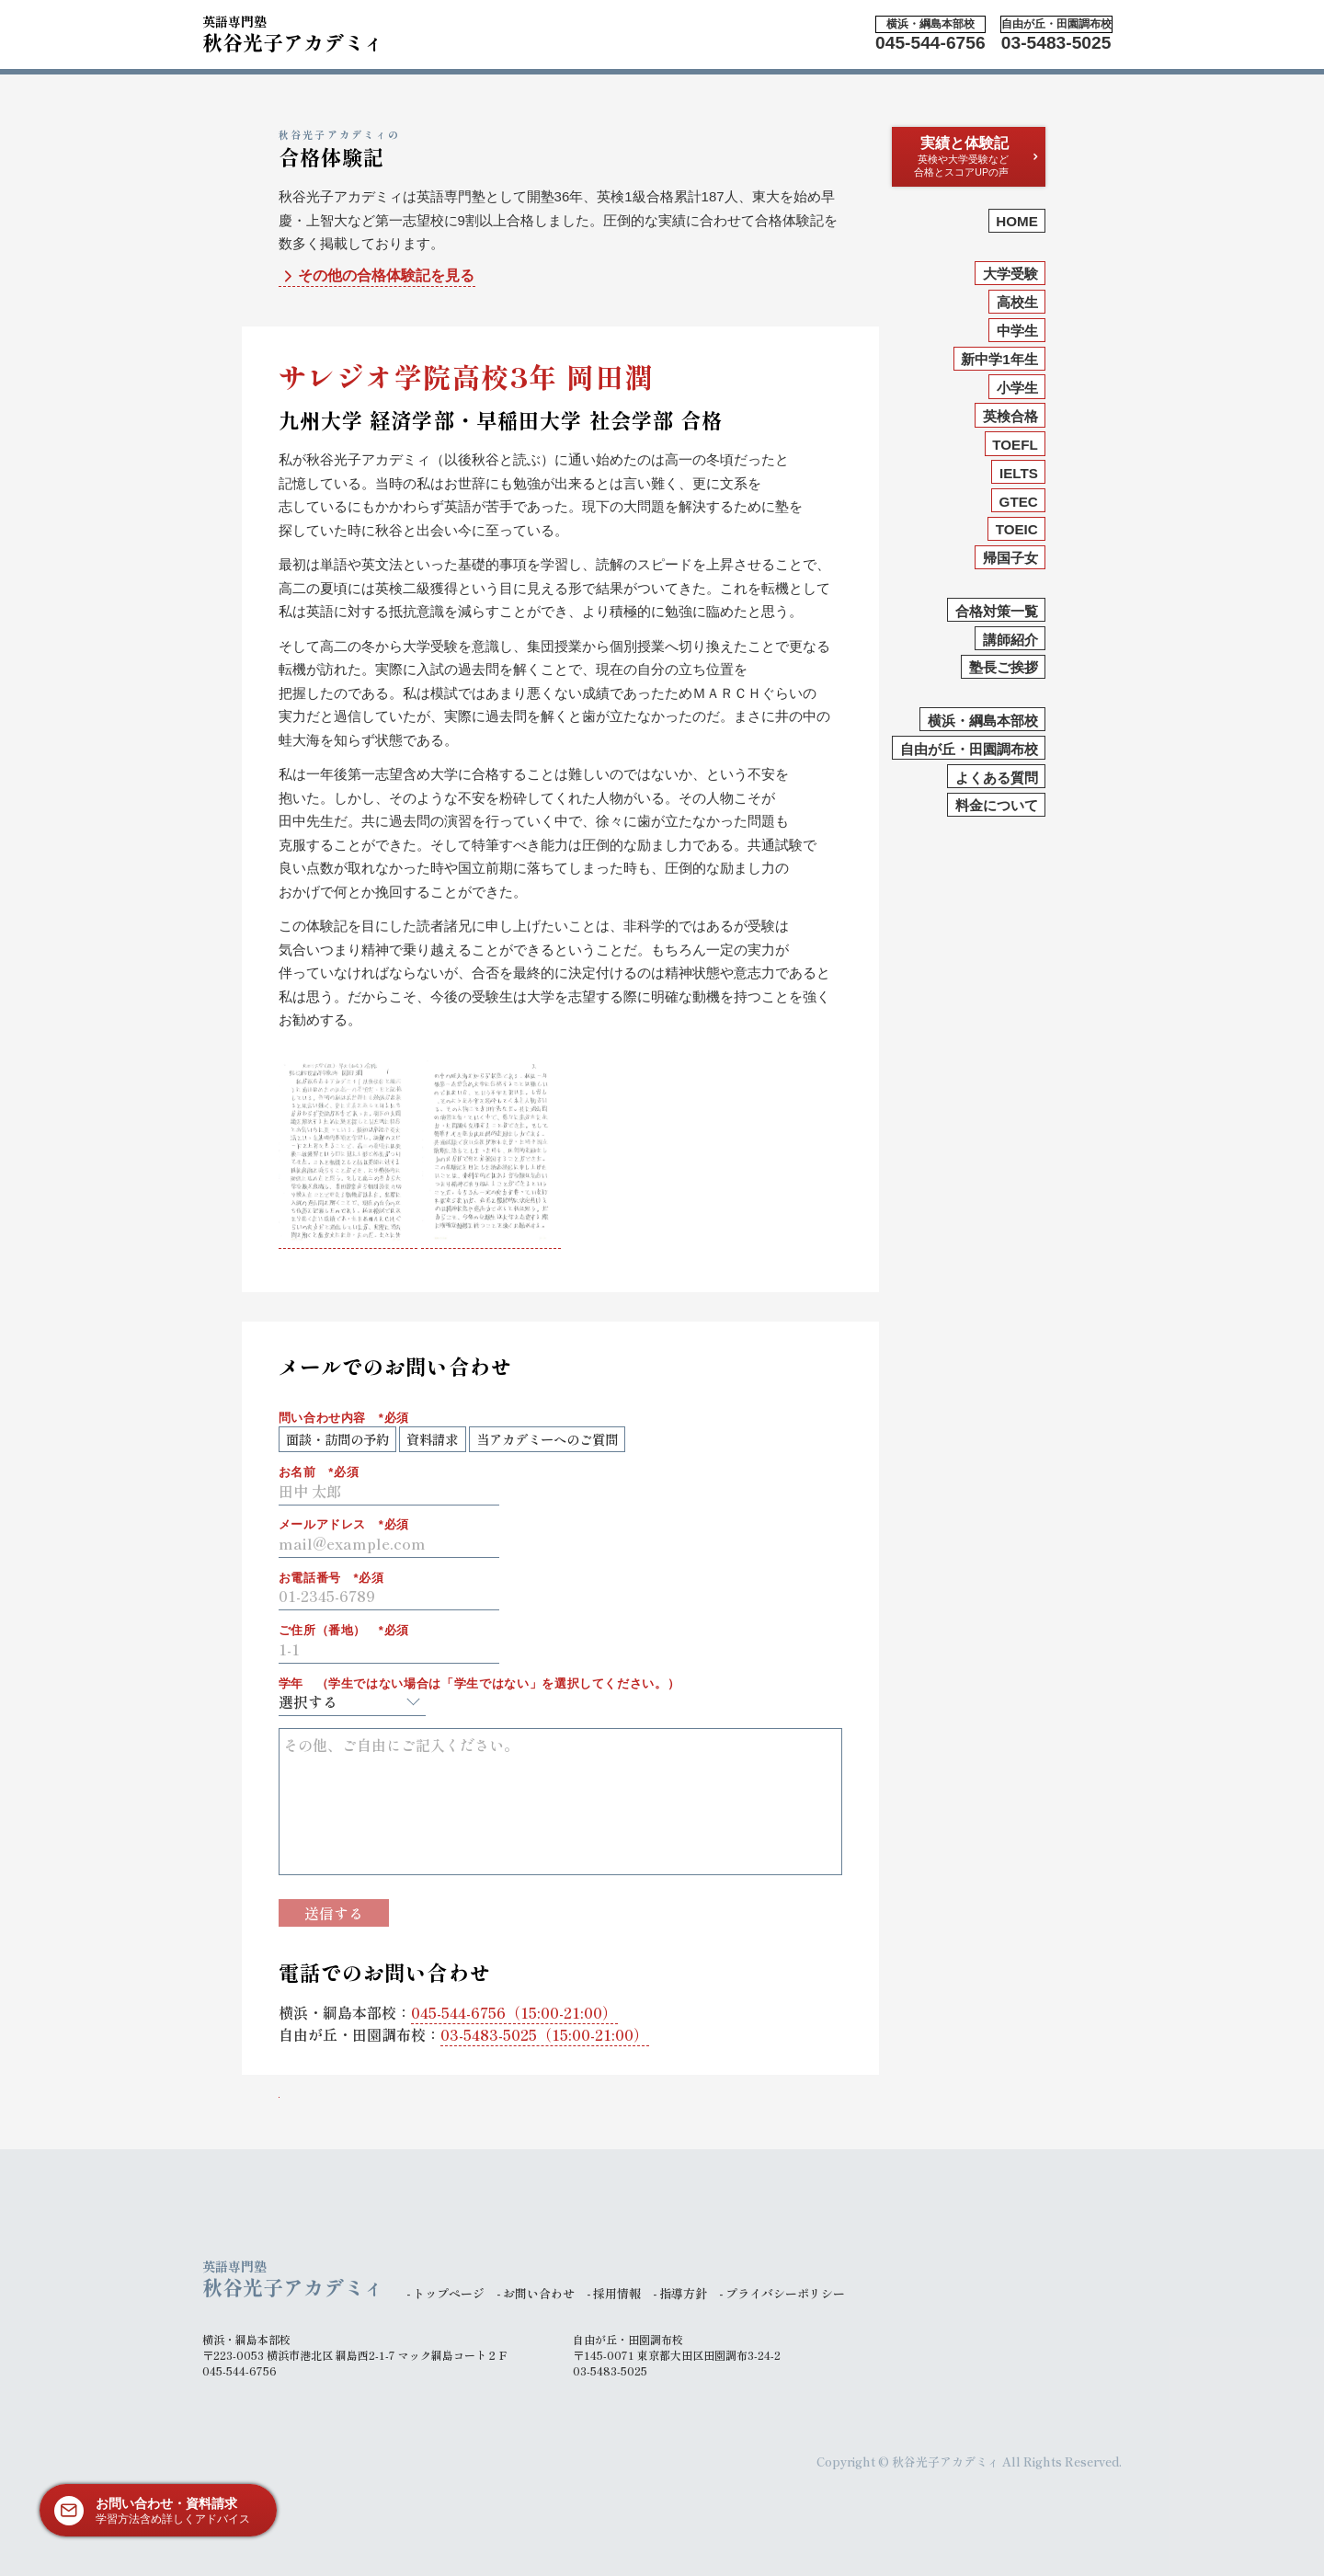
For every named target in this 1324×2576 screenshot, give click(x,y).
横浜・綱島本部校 (983, 720)
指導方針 (683, 2293)
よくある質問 (996, 777)
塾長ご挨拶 (1003, 667)
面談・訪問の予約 (337, 1438)
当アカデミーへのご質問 (547, 1438)
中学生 (1017, 330)
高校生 (1017, 302)
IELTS (1018, 473)
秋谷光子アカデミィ (293, 31)
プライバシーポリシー (785, 2293)
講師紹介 (1010, 639)
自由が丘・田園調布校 (969, 749)
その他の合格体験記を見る (376, 276)
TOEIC (1017, 529)
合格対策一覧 (996, 611)
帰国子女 (1010, 558)
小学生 (1017, 387)
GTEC (1018, 501)
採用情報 (617, 2293)
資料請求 (432, 1438)
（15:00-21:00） (514, 2012)
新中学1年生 (999, 359)
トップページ (449, 2293)
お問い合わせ (539, 2293)
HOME (1017, 221)
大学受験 (1010, 273)
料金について (996, 805)
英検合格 (1010, 416)
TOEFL (1015, 444)
